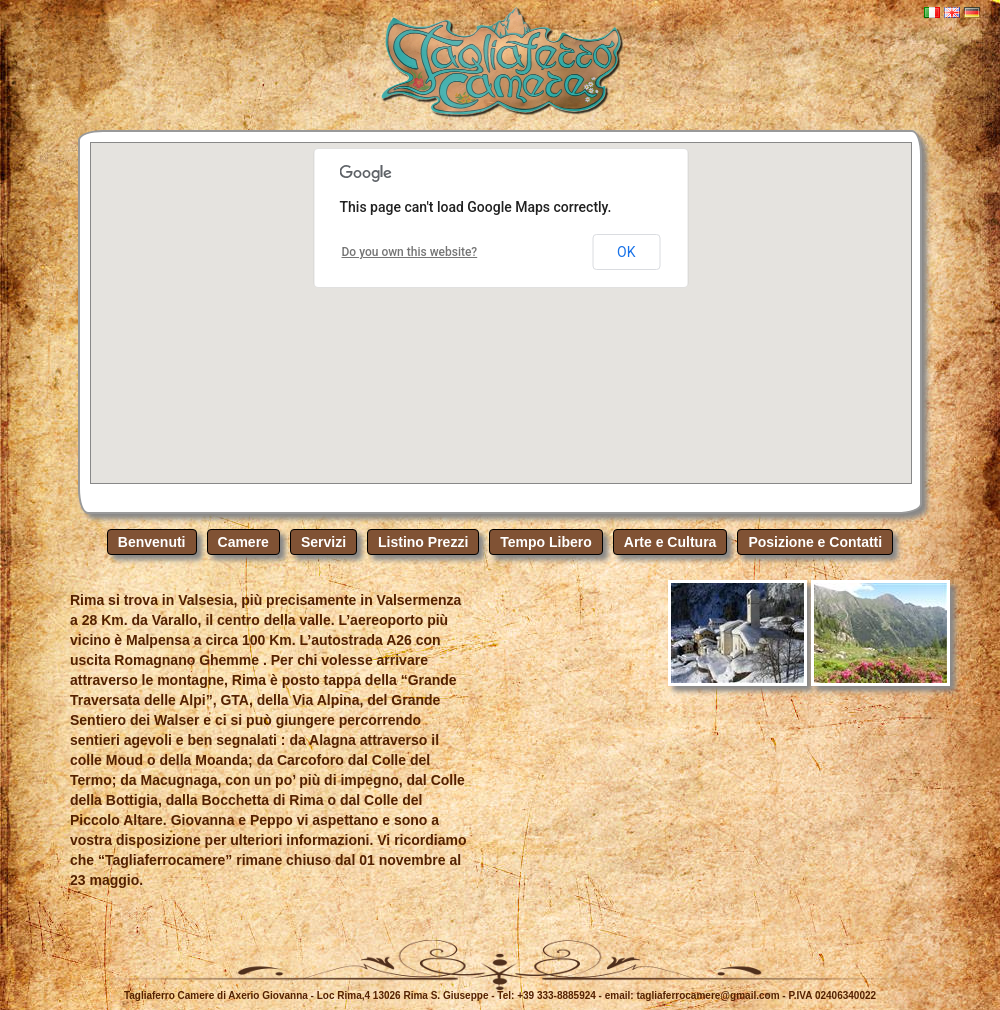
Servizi (323, 542)
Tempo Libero (546, 542)
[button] (501, 294)
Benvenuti (152, 542)
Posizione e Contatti (815, 542)
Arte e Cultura (670, 542)
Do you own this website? (410, 252)
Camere (243, 542)
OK (626, 252)
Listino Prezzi (423, 542)
